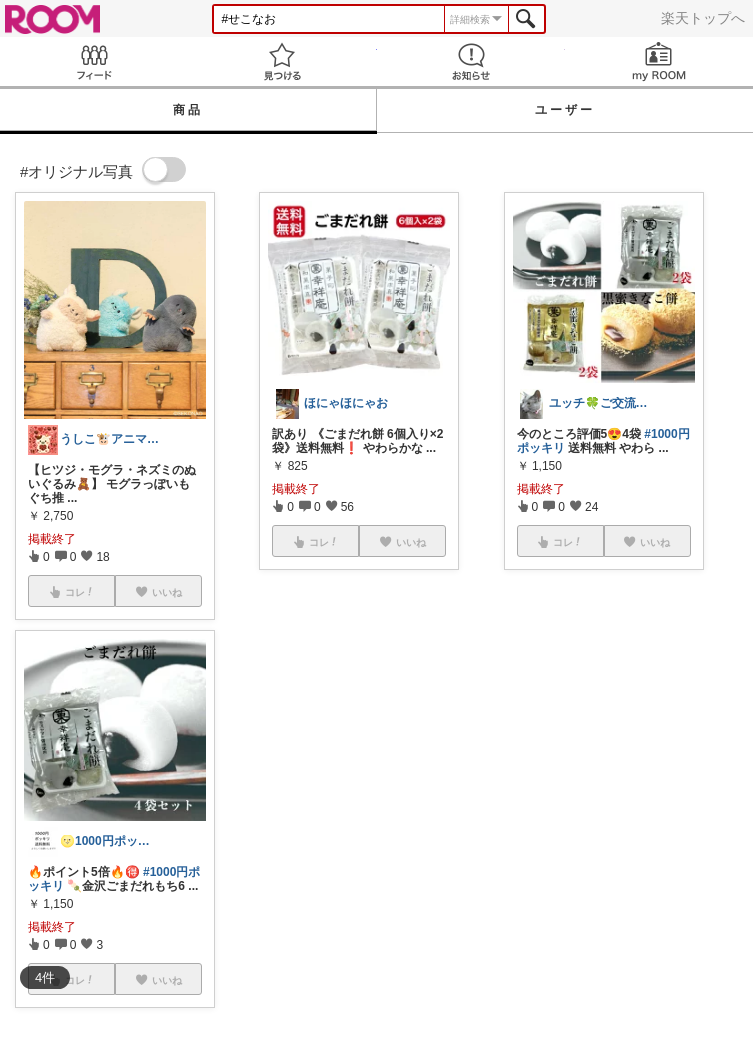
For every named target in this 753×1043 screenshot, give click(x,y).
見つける (282, 61)
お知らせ (471, 61)
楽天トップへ (703, 18)
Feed (94, 61)
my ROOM (659, 61)
